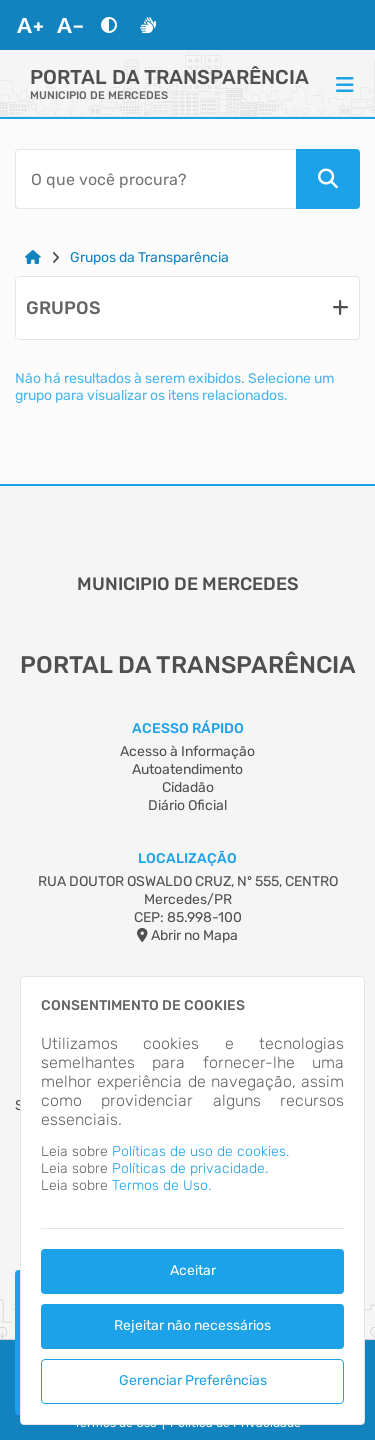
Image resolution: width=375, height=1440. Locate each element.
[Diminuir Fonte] (70, 25)
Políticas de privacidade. (190, 1168)
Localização (187, 858)
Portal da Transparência (169, 77)
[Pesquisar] (328, 179)
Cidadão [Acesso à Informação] (188, 787)
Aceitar (193, 1270)
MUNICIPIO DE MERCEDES (99, 95)
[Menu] (345, 84)
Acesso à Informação (187, 751)
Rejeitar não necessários (192, 1325)
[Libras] (148, 25)
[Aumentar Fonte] (30, 25)
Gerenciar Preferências (193, 1380)
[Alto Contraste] (109, 25)
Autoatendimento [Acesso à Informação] (187, 769)
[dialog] (192, 1200)
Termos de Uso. (161, 1185)
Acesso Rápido (188, 728)
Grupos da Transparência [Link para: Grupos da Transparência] (149, 257)
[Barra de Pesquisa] (155, 179)
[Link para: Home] (33, 257)
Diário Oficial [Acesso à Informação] (187, 805)
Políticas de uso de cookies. (200, 1151)
